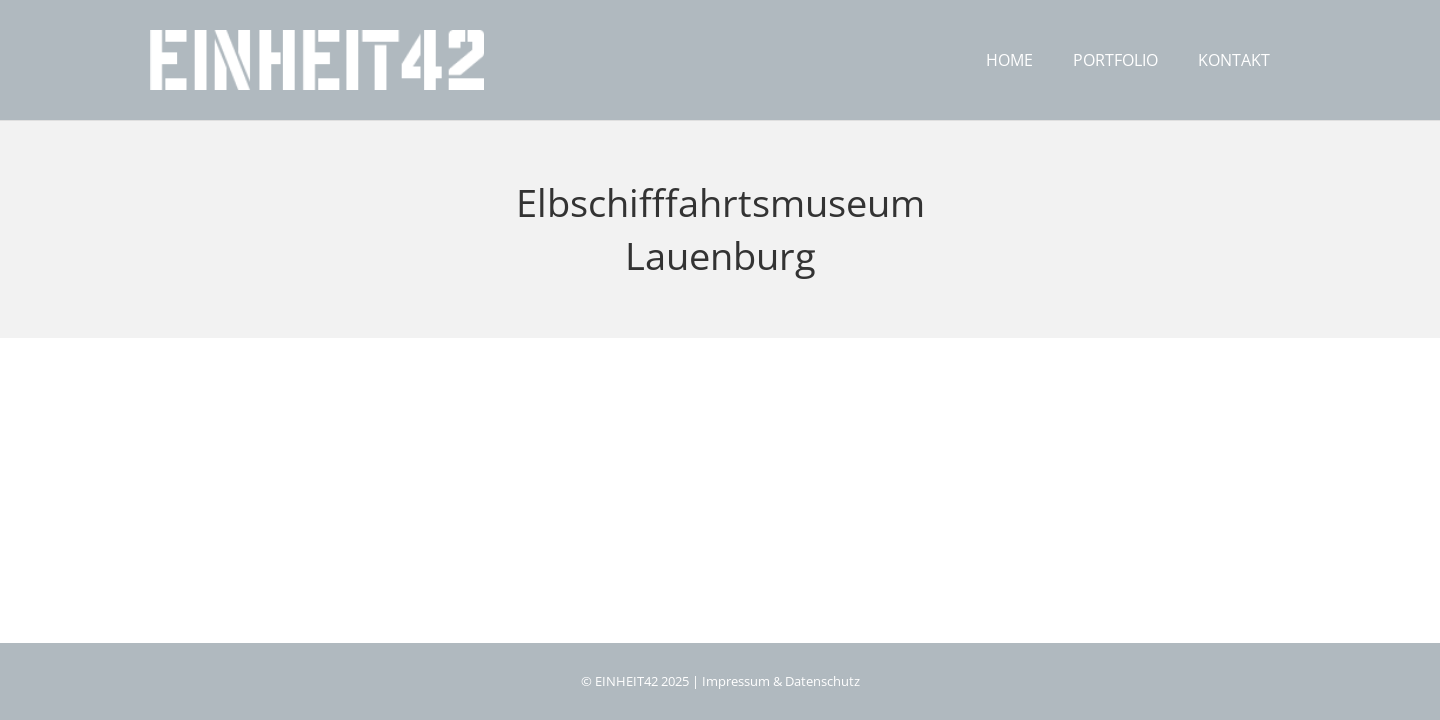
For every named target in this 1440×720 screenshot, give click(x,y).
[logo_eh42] (317, 60)
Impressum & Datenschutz (781, 681)
